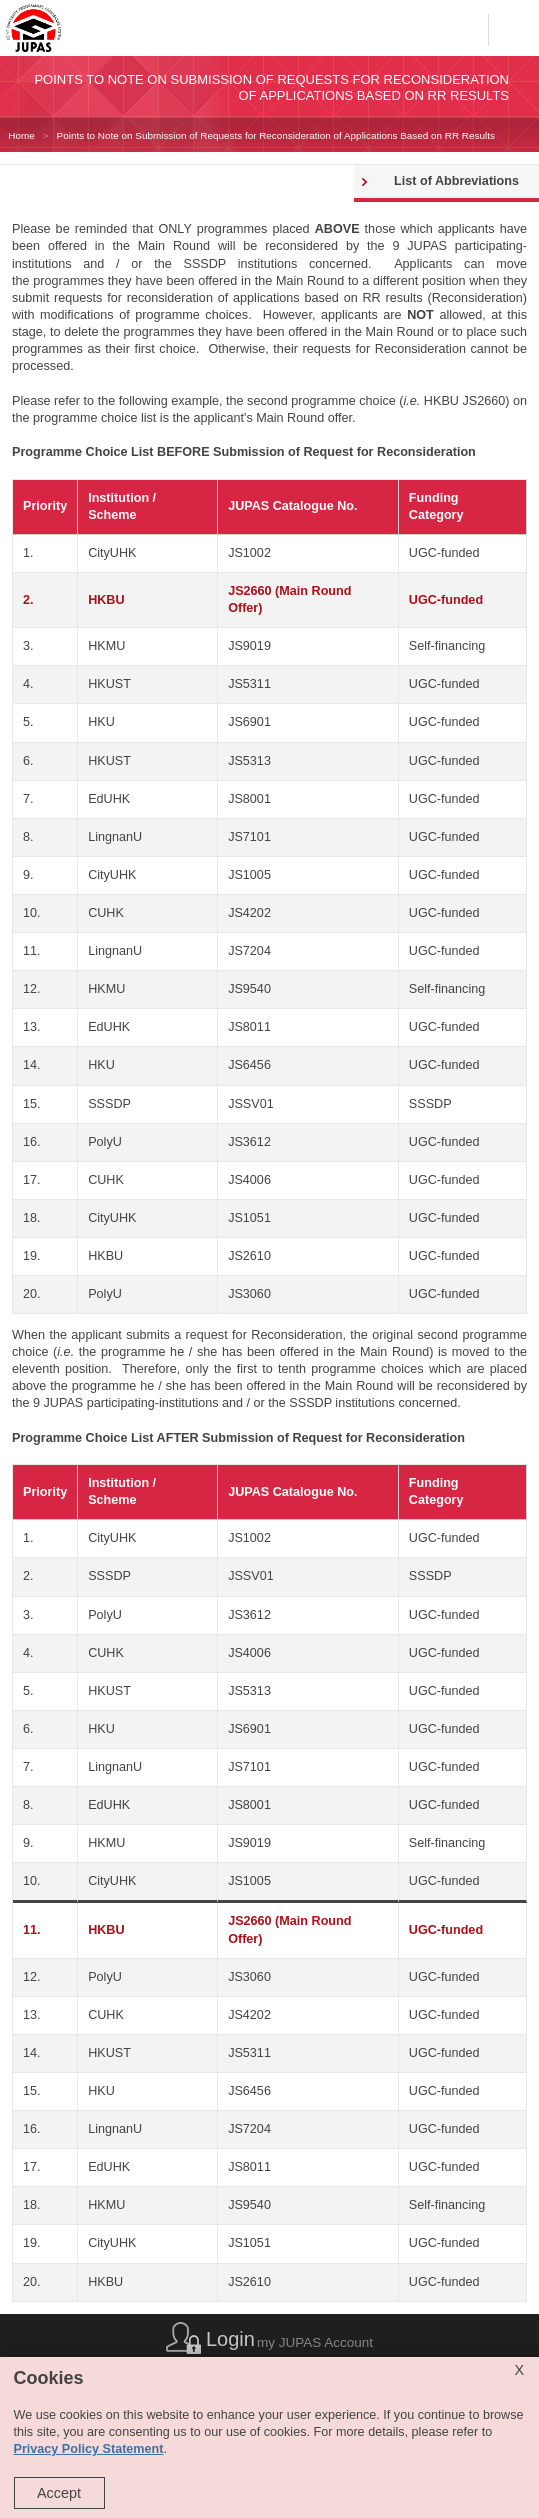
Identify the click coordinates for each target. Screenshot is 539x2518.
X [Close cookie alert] (519, 2370)
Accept (59, 2493)
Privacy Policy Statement (89, 2449)
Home (21, 135)
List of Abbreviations (456, 181)
